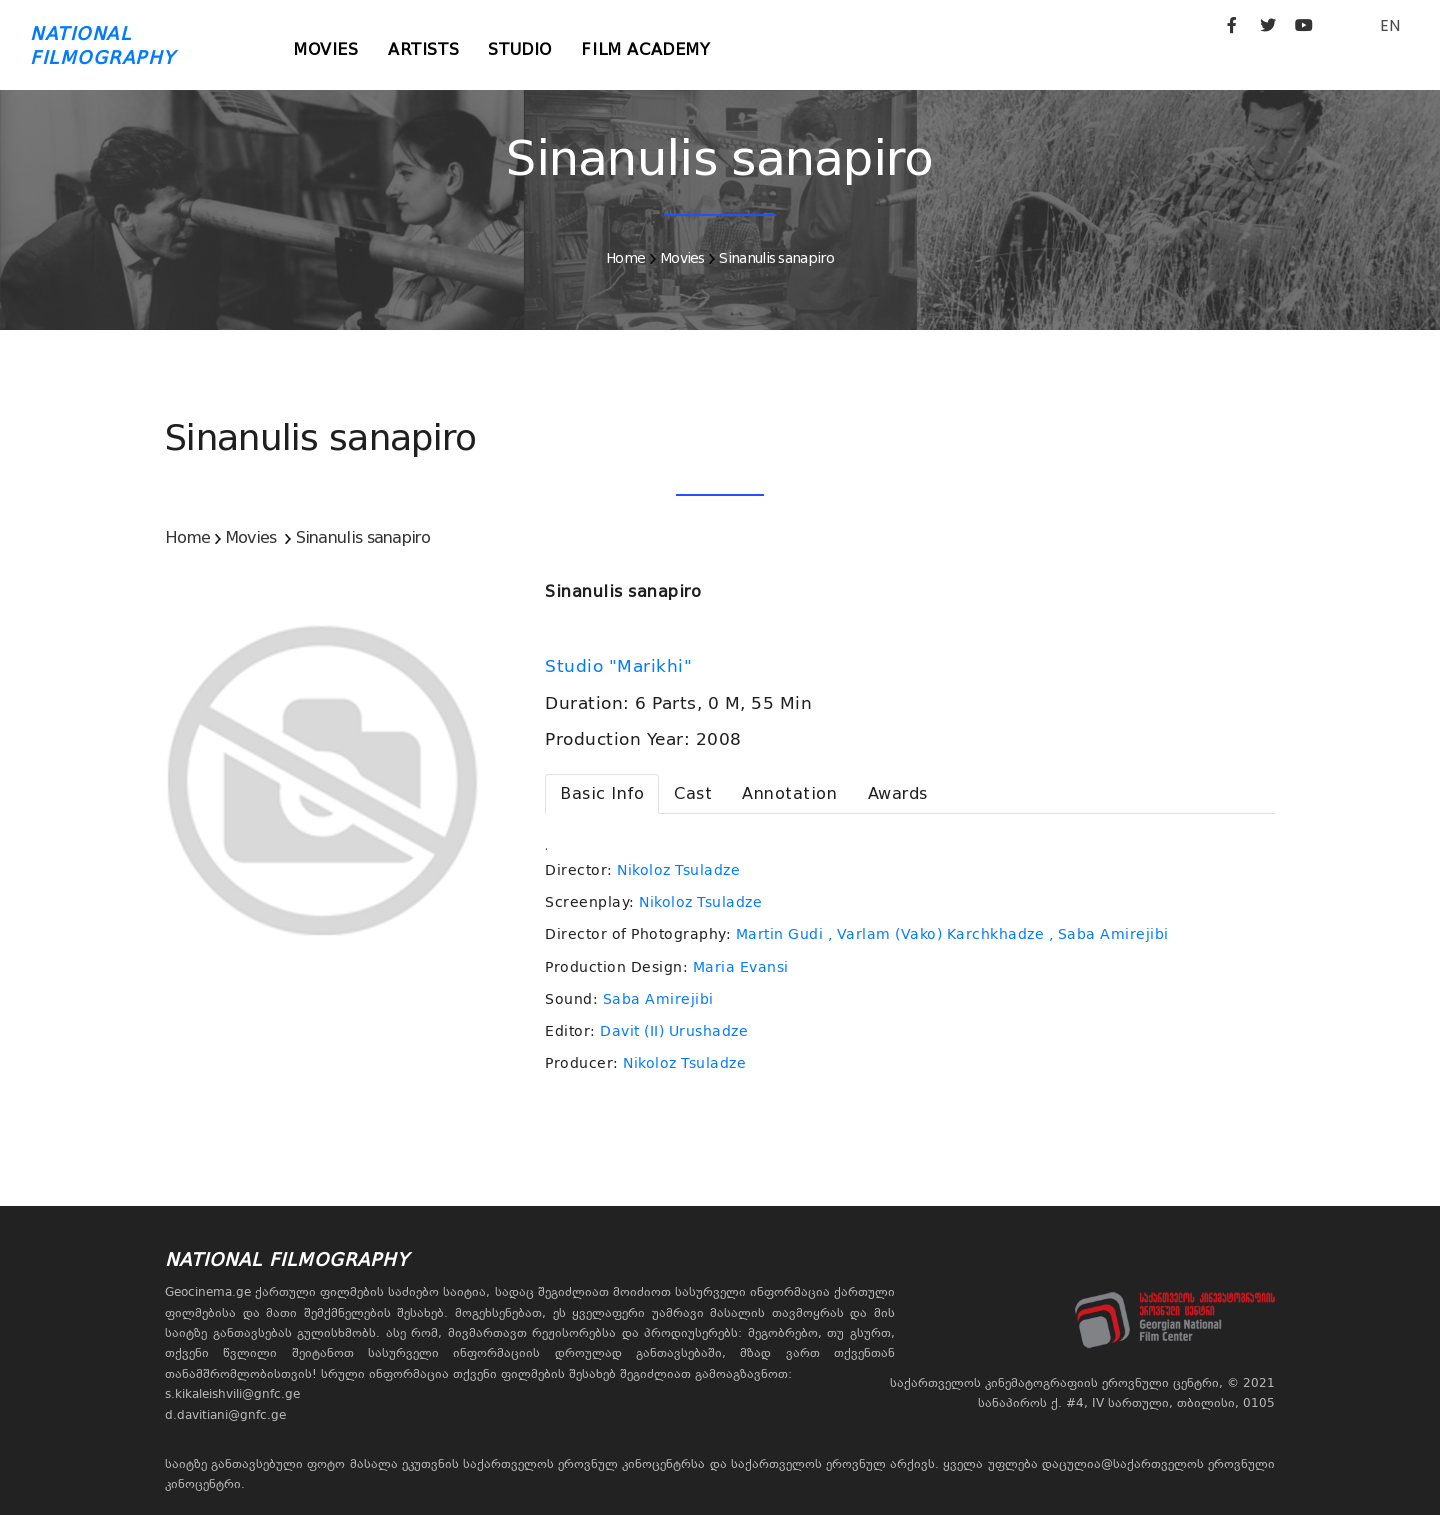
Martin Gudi (780, 934)
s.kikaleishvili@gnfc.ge (232, 1394)
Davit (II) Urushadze (674, 1031)
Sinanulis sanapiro (776, 258)
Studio (522, 49)
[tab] (602, 794)
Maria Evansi (741, 967)
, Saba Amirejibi (1109, 934)
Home (625, 258)
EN (1390, 25)
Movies (327, 49)
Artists (424, 49)
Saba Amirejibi (658, 999)
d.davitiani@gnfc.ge (225, 1415)
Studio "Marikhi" (621, 666)
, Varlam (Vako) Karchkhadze (936, 934)
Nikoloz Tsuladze (678, 870)
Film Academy (648, 49)
